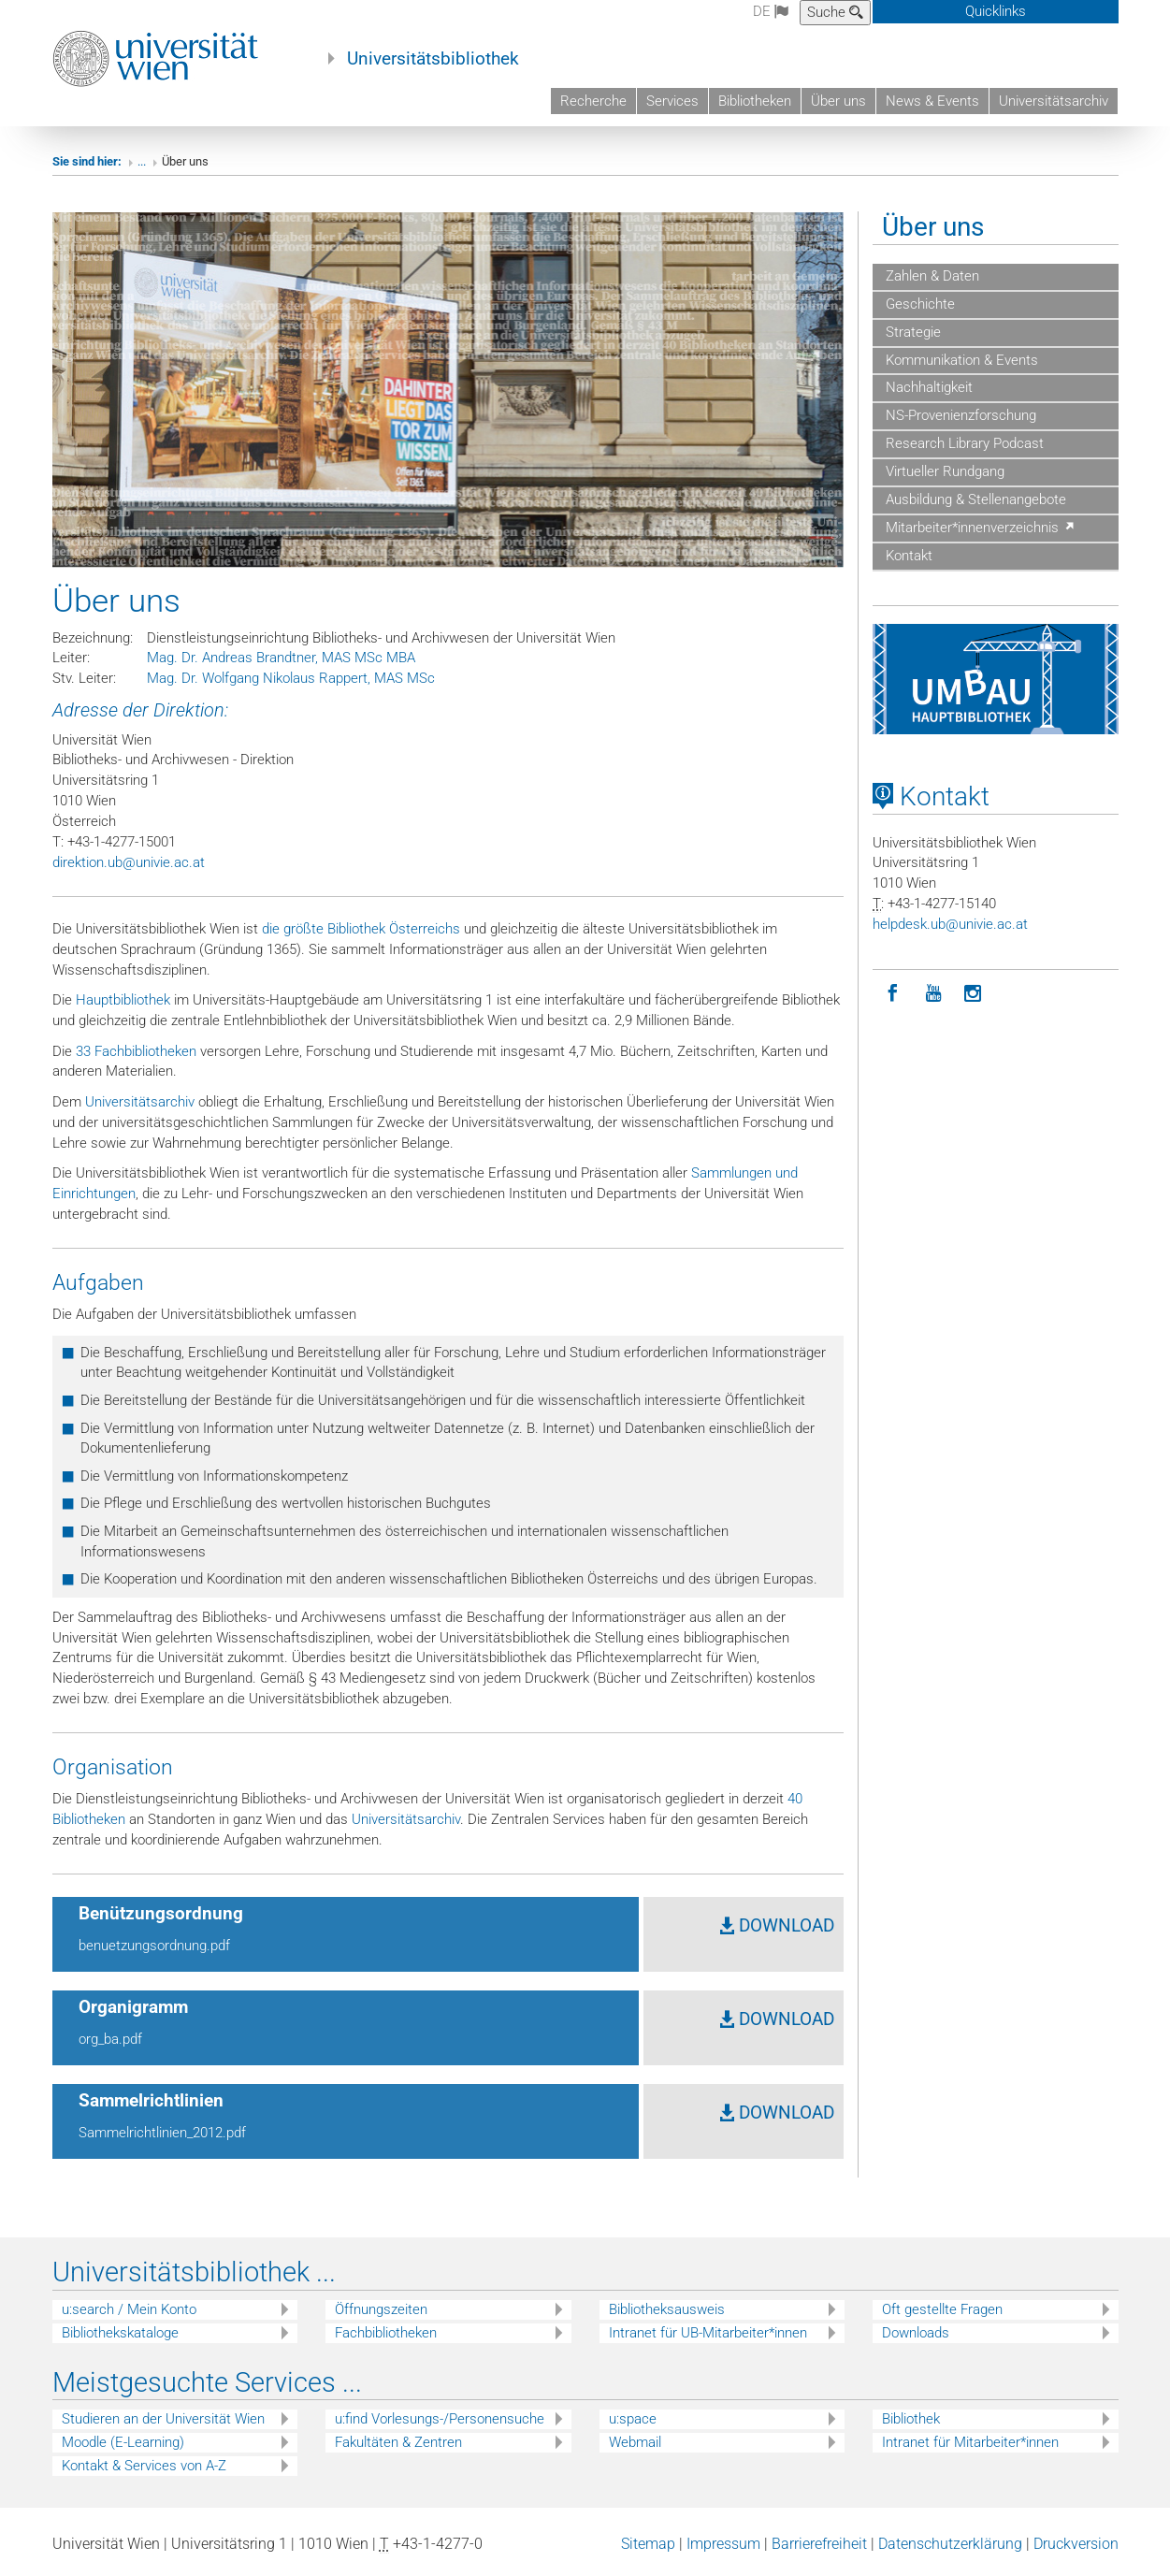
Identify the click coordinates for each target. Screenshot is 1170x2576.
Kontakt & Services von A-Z (144, 2465)
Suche (835, 12)
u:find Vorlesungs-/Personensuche (439, 2418)
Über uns (838, 101)
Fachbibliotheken (386, 2332)
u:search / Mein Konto (129, 2309)
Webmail (635, 2442)
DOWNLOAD (777, 1926)
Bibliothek (911, 2418)
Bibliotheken (754, 101)
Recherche (593, 101)
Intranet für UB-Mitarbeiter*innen (708, 2332)
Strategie (911, 332)
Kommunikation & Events (960, 360)
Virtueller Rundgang (943, 471)
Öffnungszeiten (381, 2309)
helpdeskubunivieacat (950, 924)
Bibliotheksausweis (667, 2309)
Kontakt (907, 555)
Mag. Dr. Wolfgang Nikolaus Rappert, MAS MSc (291, 678)
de (770, 11)
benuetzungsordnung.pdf (154, 1945)
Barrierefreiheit (819, 2544)
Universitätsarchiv (1053, 101)
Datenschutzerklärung (950, 2544)
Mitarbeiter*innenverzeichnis (979, 527)
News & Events (932, 101)
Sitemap (648, 2544)
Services (672, 101)
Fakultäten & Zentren (398, 2442)
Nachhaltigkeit (927, 387)
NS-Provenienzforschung (959, 415)
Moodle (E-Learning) (123, 2442)
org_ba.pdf (110, 2039)
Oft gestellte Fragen (942, 2309)
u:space (633, 2418)
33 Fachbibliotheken (136, 1051)
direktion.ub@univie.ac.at (128, 862)
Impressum (723, 2544)
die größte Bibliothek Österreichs (361, 928)
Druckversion (1076, 2544)
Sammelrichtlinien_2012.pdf (162, 2132)
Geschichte (918, 304)
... (141, 161)
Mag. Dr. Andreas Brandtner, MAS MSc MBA (281, 657)
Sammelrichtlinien (151, 2101)
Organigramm (133, 2007)
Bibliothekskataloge (120, 2332)
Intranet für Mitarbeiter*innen (970, 2442)
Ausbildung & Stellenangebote (974, 499)
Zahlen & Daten (930, 276)
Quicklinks (995, 11)
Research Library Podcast (963, 443)
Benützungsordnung (161, 1913)
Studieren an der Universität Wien (163, 2418)
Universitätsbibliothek (433, 59)
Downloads (915, 2332)
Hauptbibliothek (123, 999)
